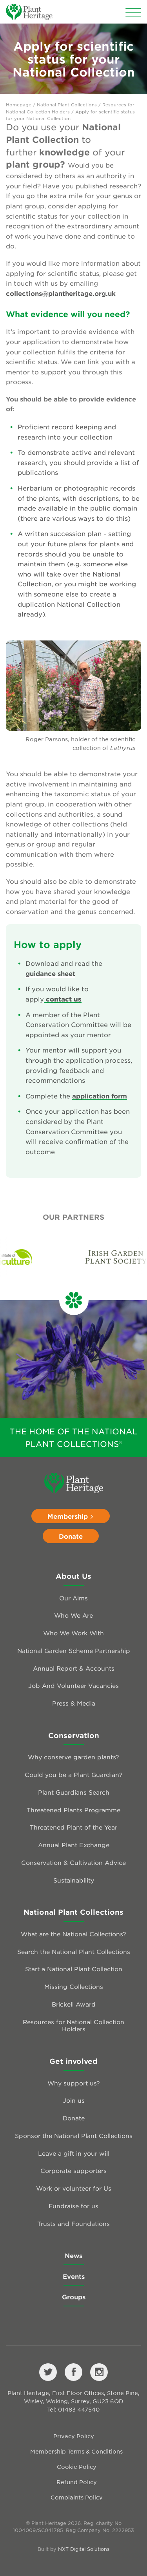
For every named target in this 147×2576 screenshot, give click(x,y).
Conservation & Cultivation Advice (73, 1862)
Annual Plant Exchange (73, 1844)
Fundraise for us (73, 2205)
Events (74, 2276)
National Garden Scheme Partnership (73, 1650)
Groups (73, 2297)
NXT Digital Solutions (83, 2549)
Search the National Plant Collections (73, 1951)
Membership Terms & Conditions (76, 2451)
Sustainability (73, 1880)
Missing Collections (73, 1986)
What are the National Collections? (73, 1933)
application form (99, 1096)
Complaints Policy (77, 2497)
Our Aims (73, 1598)
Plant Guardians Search (73, 1792)
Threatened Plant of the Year (73, 1827)
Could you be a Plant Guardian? (74, 1774)
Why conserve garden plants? (73, 1757)
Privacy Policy (73, 2435)
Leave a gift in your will (73, 2153)
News (73, 2255)
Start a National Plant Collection (73, 1968)
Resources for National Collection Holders (73, 2025)
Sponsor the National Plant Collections (73, 2135)
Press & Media (73, 1703)
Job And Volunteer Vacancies (73, 1685)
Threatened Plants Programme (73, 1809)
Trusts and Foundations (73, 2223)
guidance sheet (50, 973)
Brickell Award (74, 2004)
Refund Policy (76, 2481)
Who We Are (73, 1615)
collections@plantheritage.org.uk (61, 293)
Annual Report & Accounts (73, 1668)
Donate (71, 1536)
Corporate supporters (73, 2170)
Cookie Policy (76, 2466)
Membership (70, 1516)
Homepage (18, 104)
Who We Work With (73, 1632)
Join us (74, 2100)
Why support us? (73, 2083)
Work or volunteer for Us (73, 2188)
